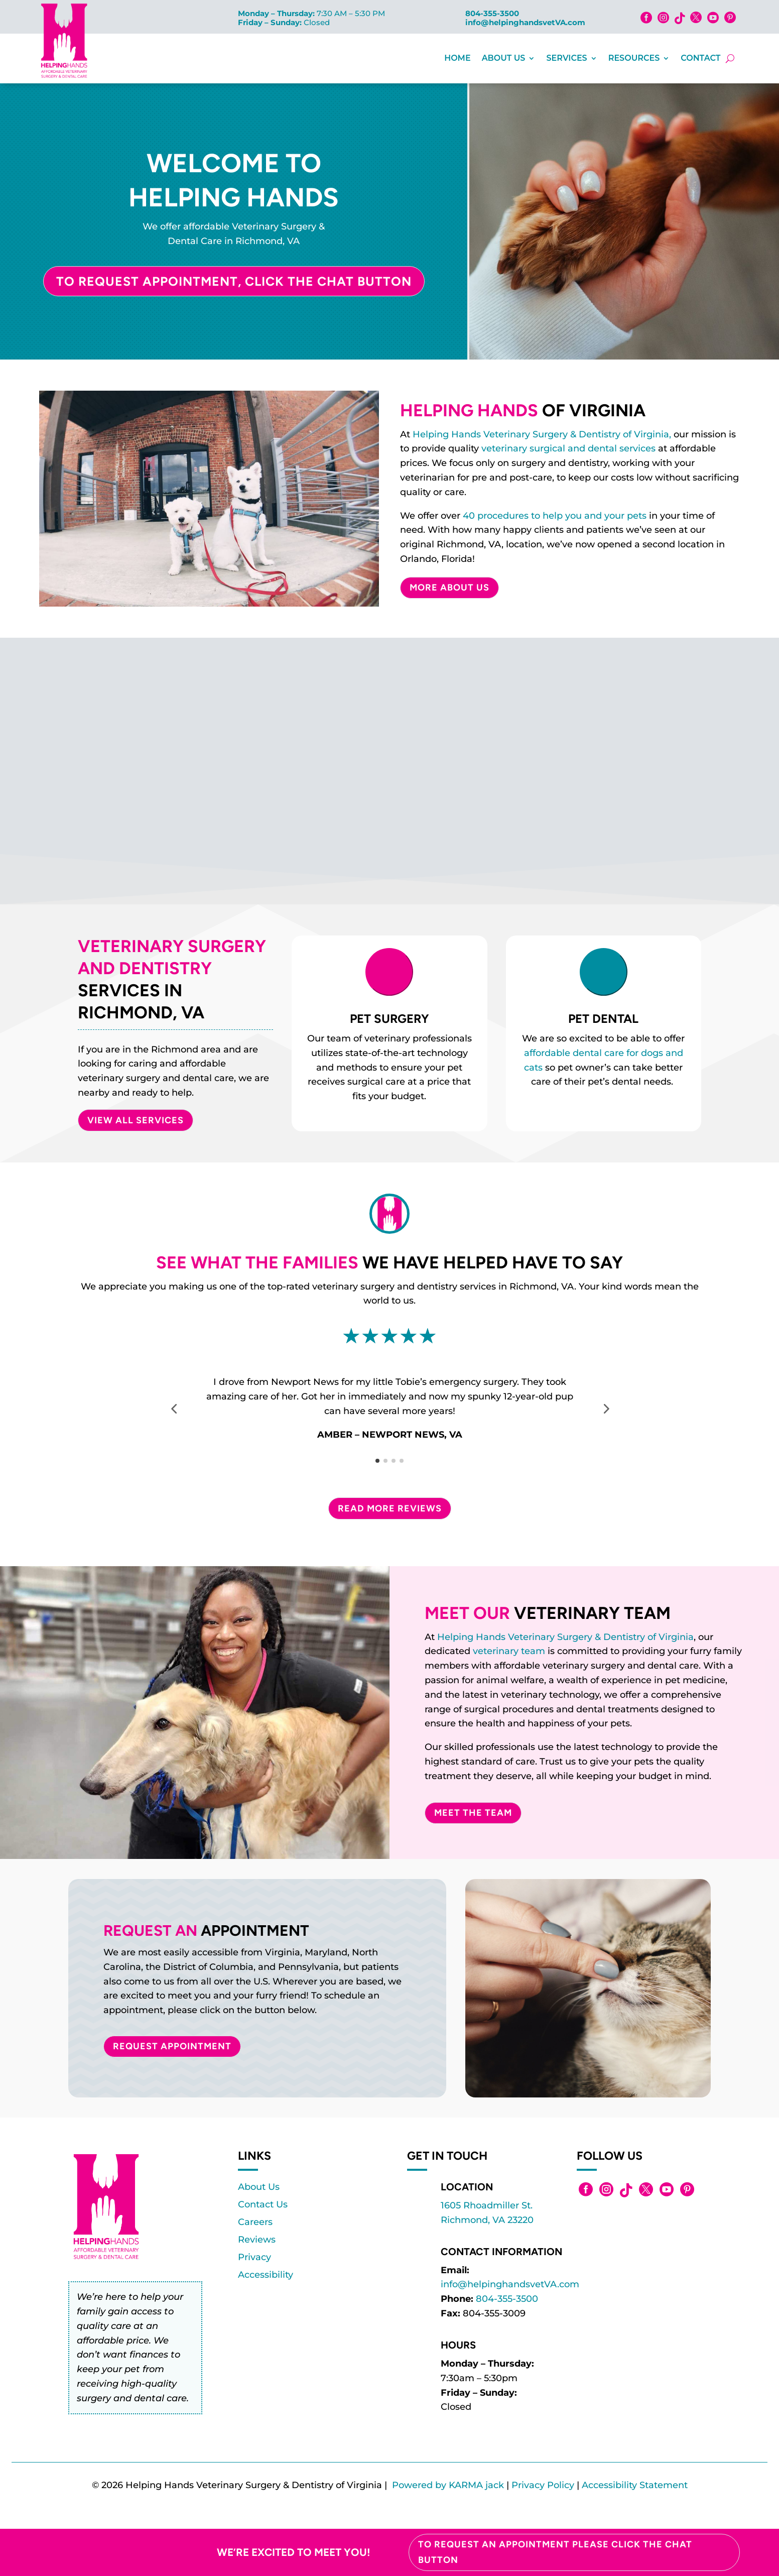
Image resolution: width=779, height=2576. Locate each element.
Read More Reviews (390, 1508)
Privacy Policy (542, 2485)
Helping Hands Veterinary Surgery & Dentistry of (548, 1637)
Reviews (257, 2239)
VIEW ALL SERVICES (135, 1120)
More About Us (449, 587)
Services (566, 58)
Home (457, 58)
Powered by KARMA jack (448, 2485)
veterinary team (509, 1651)
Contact (700, 58)
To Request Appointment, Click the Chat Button (234, 281)
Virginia (676, 1637)
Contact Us (263, 2204)
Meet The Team (473, 1812)
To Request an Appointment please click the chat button (555, 2552)
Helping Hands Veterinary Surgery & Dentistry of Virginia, (542, 434)
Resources (634, 58)
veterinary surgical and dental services (568, 448)
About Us (504, 58)
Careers (255, 2222)
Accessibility (265, 2274)
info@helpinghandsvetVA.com (525, 22)
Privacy (254, 2257)
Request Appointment (172, 2046)
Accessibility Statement (635, 2485)
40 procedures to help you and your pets (554, 515)
